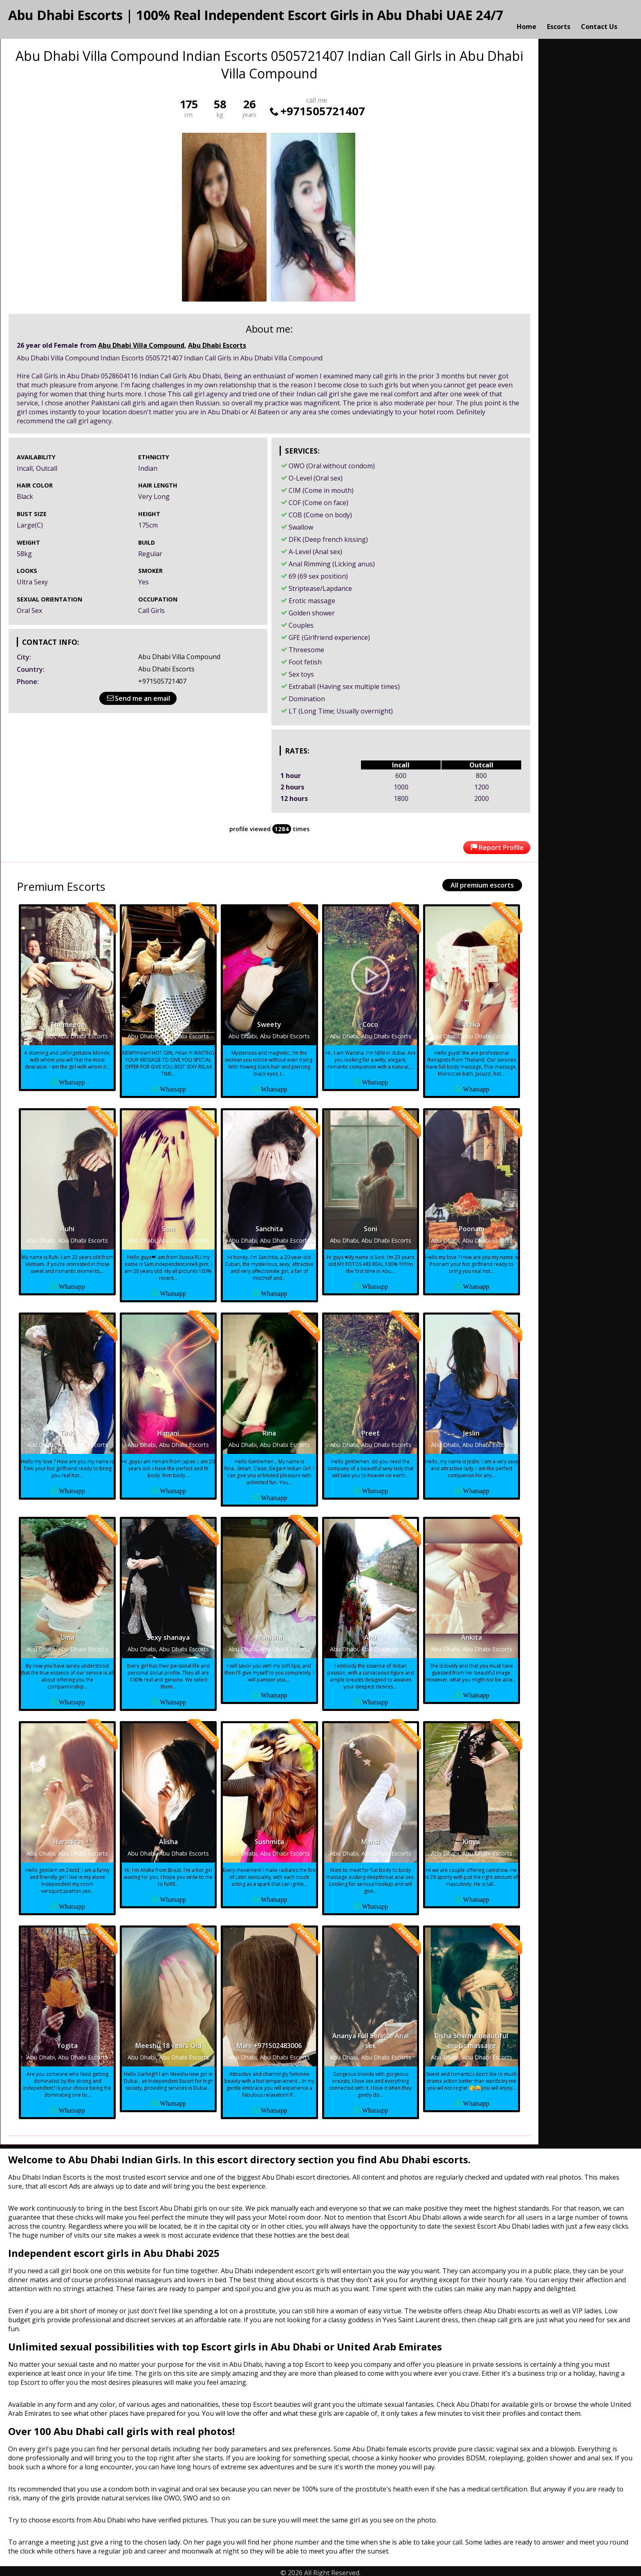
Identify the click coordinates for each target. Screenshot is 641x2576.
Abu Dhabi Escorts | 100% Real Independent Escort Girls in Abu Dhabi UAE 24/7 (255, 15)
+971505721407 (316, 107)
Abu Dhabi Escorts (217, 341)
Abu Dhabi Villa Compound (141, 341)
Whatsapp (72, 1078)
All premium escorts (482, 881)
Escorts (558, 17)
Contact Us (599, 17)
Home (526, 17)
